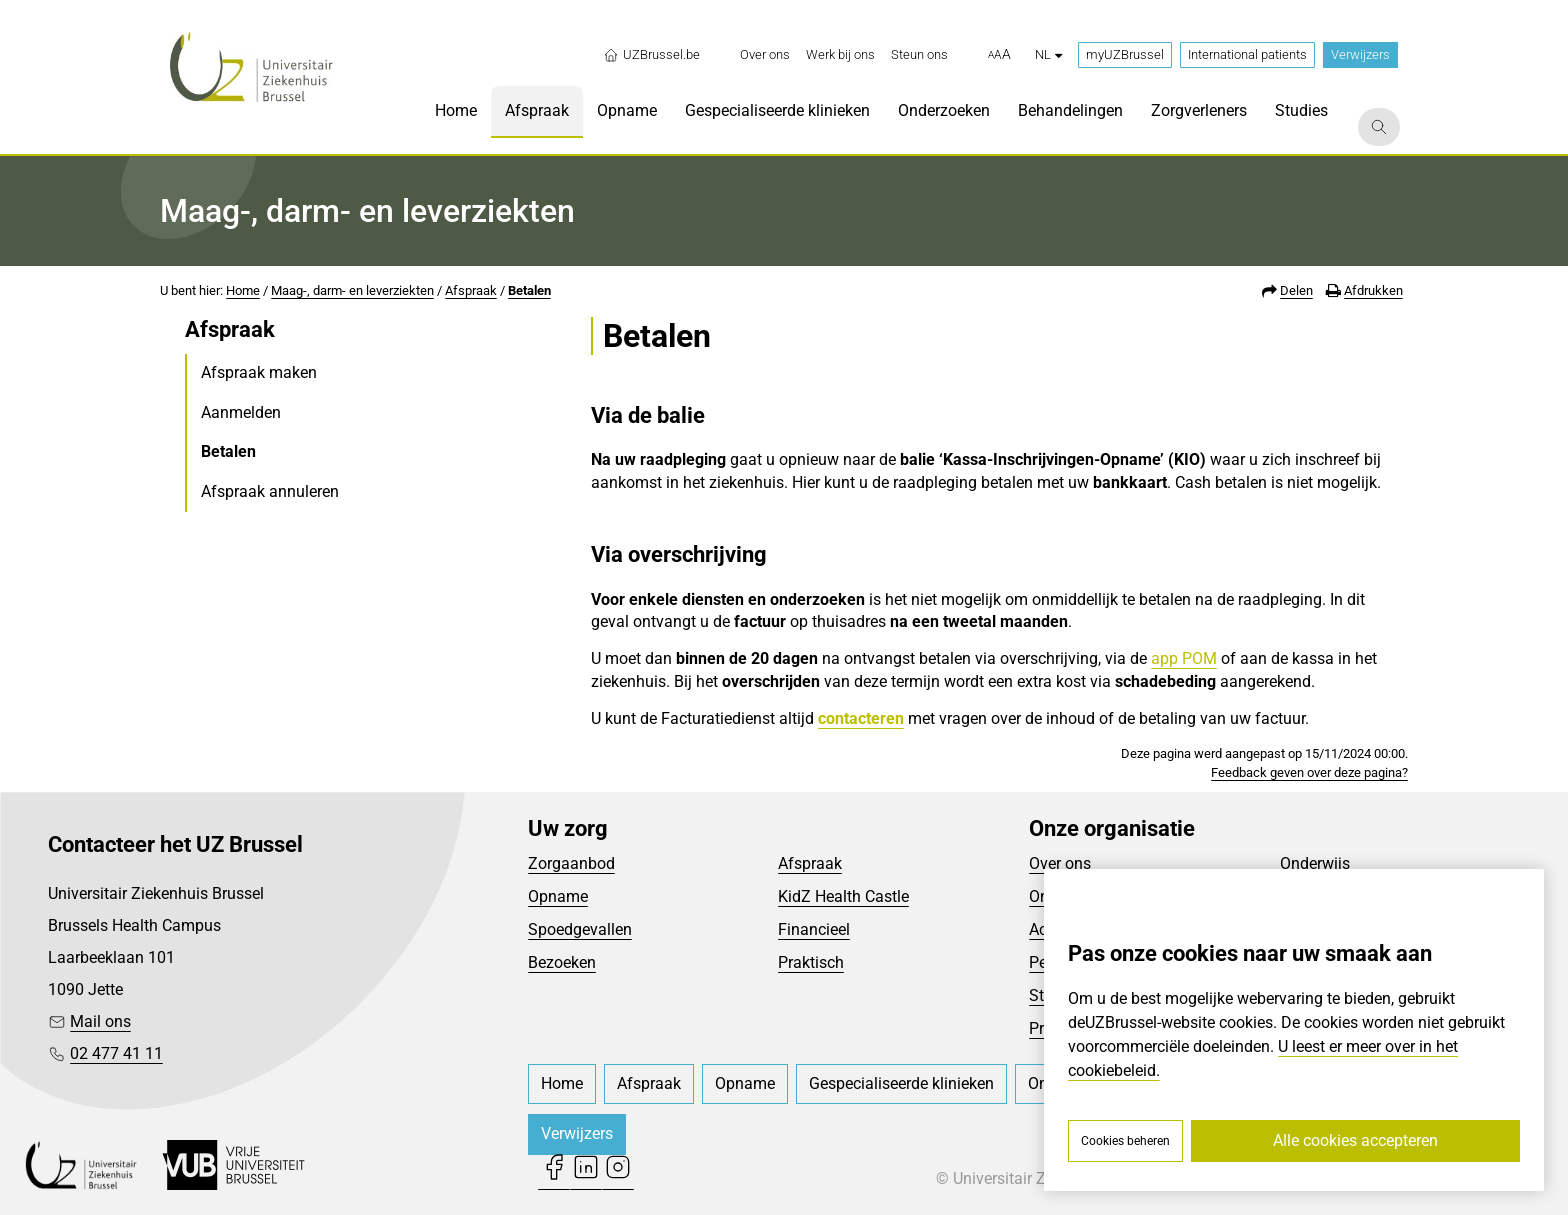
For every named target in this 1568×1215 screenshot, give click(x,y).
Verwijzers (1360, 54)
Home (243, 290)
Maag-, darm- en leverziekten (352, 290)
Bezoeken (562, 962)
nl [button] (1048, 54)
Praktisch (811, 962)
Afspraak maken (259, 372)
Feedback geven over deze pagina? (1309, 772)
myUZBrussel (1125, 54)
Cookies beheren (1125, 1141)
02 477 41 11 (116, 1053)
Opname (558, 896)
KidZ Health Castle (843, 896)
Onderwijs (1315, 863)
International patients (1247, 54)
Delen (1296, 290)
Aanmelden (241, 412)
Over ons (1060, 863)
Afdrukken (1373, 290)
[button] (999, 55)
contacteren (861, 718)
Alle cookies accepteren (1355, 1140)
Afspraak (471, 290)
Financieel (814, 929)
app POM (1184, 658)
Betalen (529, 290)
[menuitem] (765, 55)
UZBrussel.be (651, 55)
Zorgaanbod (571, 863)
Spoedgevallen (580, 929)
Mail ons (100, 1021)
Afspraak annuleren (270, 491)
